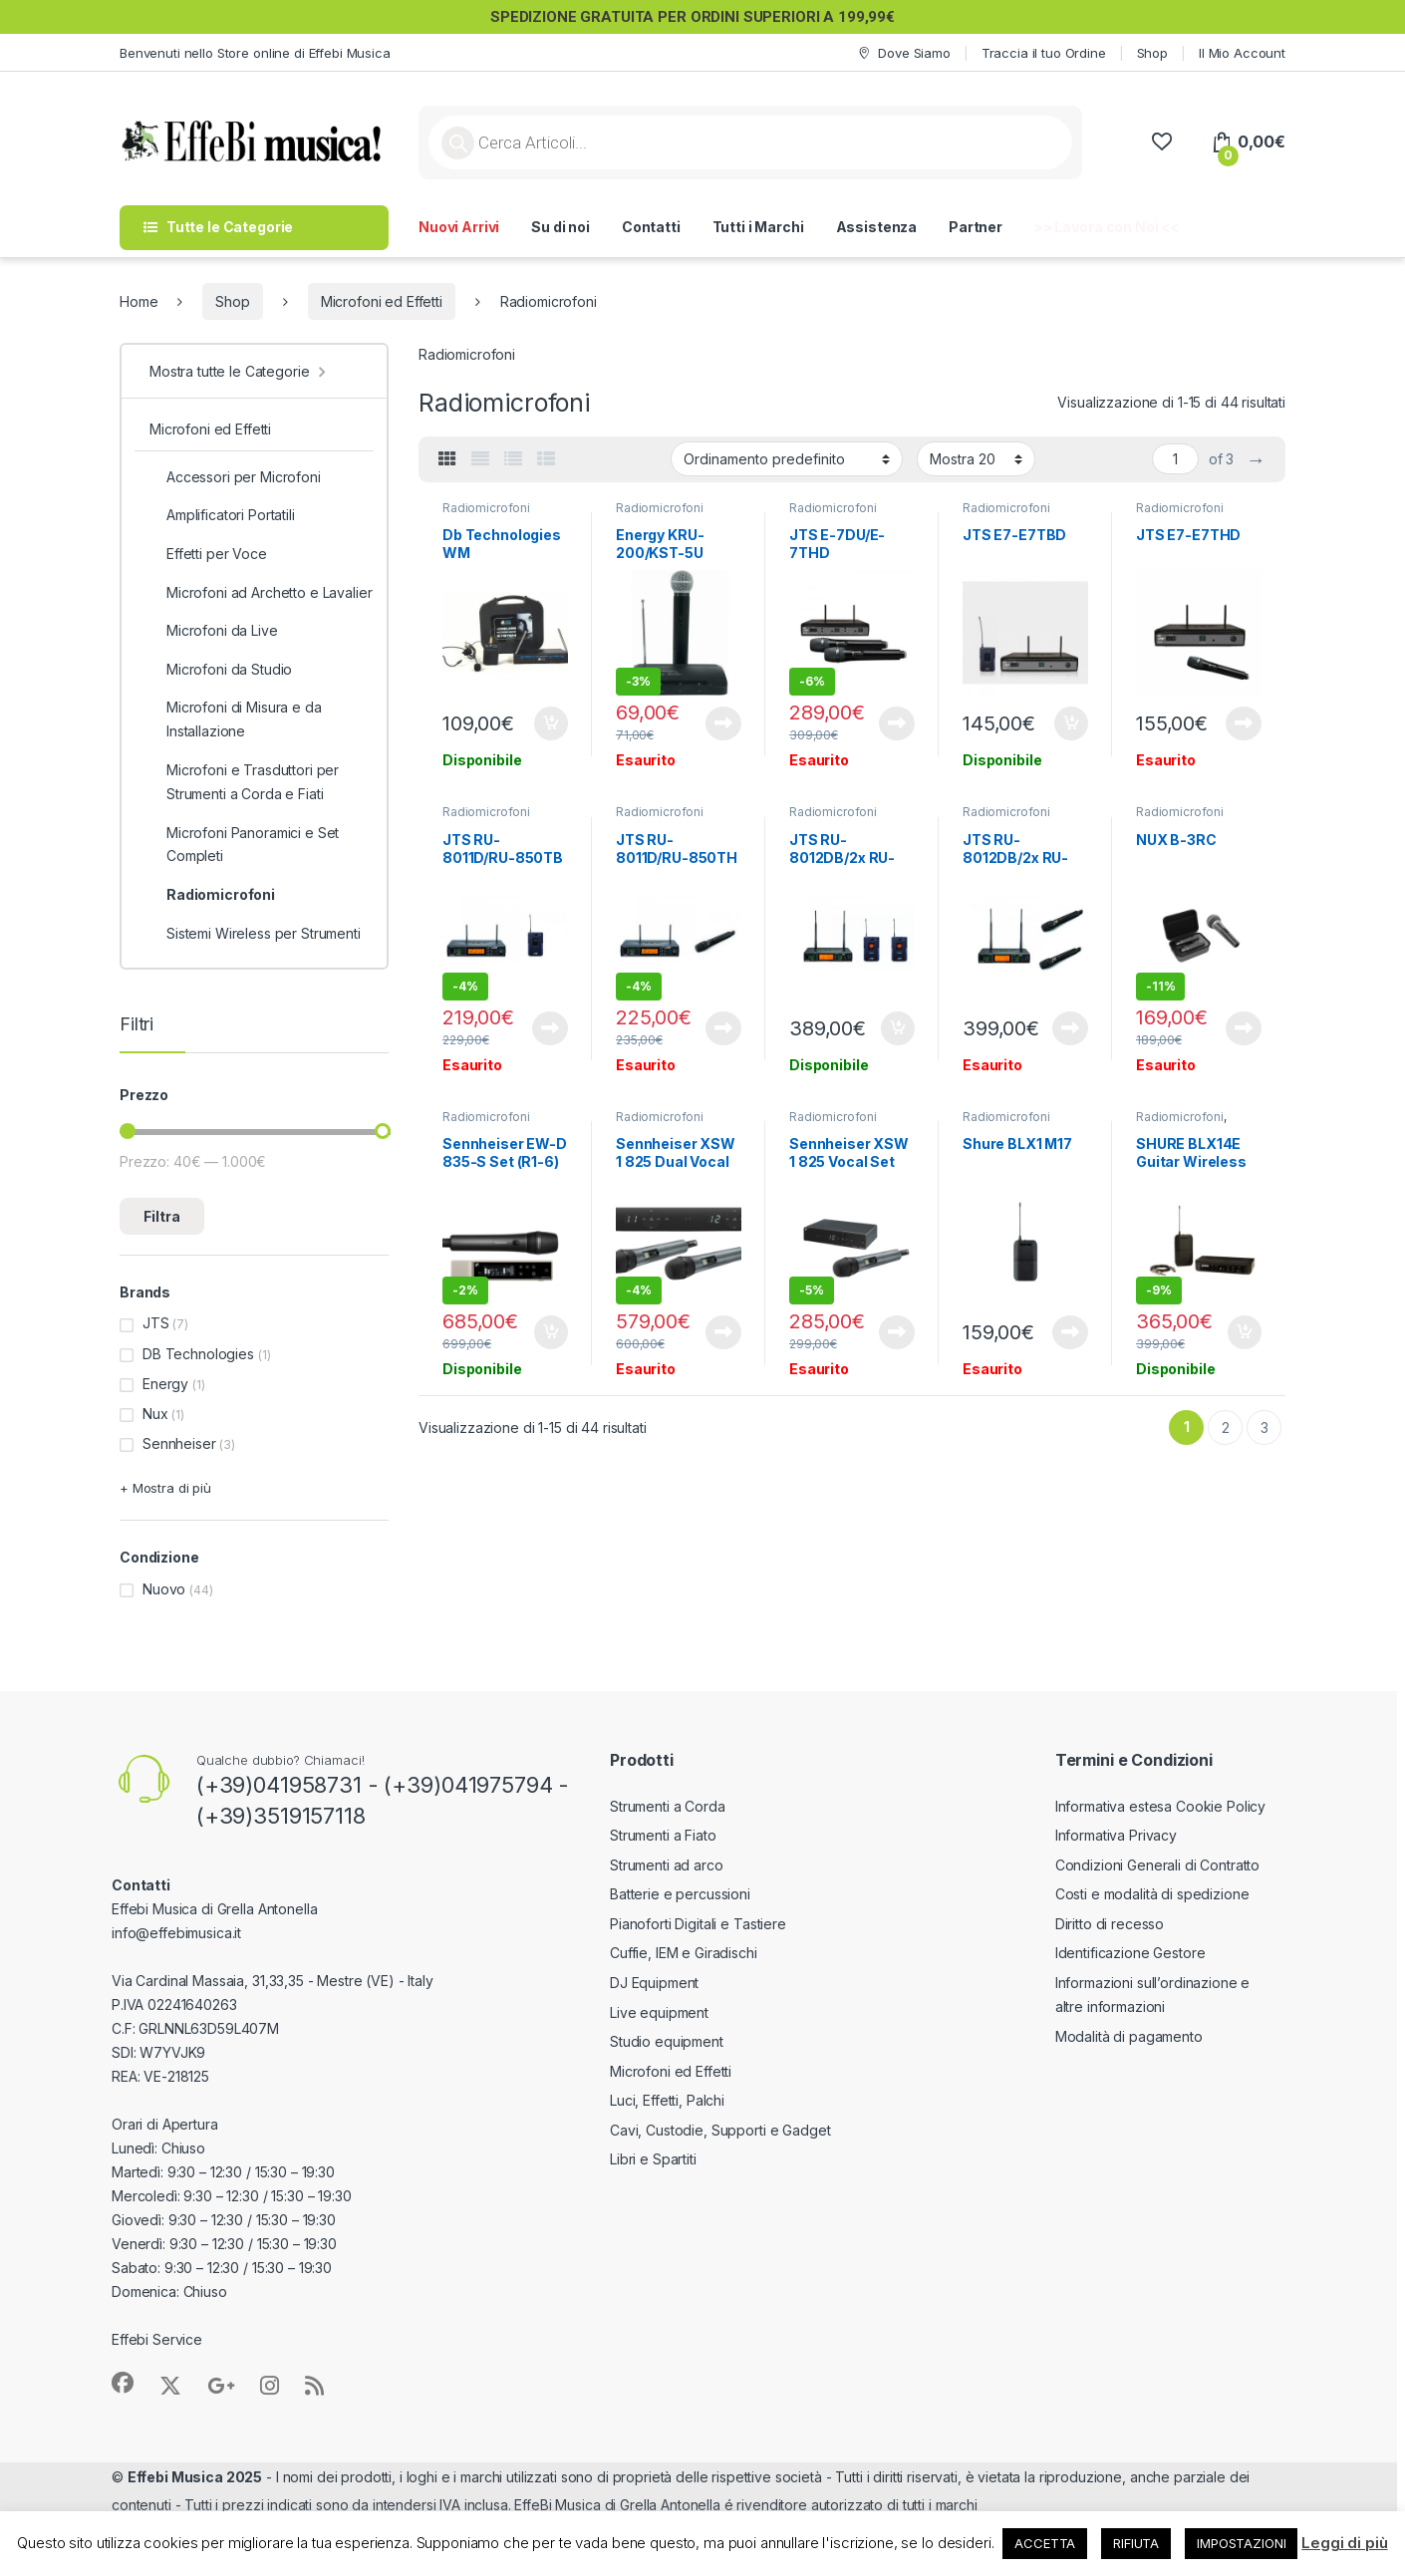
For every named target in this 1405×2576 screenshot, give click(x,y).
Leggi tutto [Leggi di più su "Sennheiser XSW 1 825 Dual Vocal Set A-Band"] (723, 1332)
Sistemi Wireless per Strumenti (255, 934)
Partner (975, 226)
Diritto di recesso (1109, 1923)
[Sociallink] (123, 2383)
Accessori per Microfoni (235, 477)
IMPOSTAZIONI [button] (1241, 2543)
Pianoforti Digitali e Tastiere (698, 1923)
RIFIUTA (1136, 2543)
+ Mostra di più (165, 1488)
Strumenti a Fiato (663, 1835)
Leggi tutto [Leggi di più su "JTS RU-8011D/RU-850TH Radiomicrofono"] (723, 1028)
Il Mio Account (1242, 53)
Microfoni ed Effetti (381, 301)
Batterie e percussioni (680, 1893)
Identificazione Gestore (1130, 1952)
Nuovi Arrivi (459, 226)
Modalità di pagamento (1129, 2036)
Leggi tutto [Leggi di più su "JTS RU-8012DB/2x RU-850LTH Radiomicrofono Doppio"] (1070, 1028)
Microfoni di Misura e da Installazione (235, 719)
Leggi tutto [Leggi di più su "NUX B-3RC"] (1244, 1028)
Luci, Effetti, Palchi (667, 2100)
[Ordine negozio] (787, 458)
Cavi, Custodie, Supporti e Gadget (720, 2130)
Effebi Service (157, 2339)
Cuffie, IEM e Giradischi (683, 1952)
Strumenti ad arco (666, 1865)
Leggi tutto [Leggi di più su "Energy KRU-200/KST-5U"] (723, 723)
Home (138, 301)
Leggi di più (1344, 2542)
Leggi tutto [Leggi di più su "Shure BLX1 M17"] (1070, 1332)
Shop (1152, 53)
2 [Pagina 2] (1226, 1427)
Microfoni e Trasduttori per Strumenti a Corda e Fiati (244, 782)
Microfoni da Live (213, 631)
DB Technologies (198, 1353)
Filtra (161, 1216)
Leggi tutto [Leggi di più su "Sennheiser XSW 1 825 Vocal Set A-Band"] (897, 1332)
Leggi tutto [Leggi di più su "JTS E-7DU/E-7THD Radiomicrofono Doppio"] (897, 723)
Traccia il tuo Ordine (1044, 53)
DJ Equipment (654, 1982)
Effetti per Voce (208, 554)
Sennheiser (179, 1443)
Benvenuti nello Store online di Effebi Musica (255, 53)
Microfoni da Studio (220, 670)
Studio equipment (666, 2041)
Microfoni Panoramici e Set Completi (244, 845)
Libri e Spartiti (653, 2158)
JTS (155, 1322)
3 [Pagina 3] (1264, 1427)
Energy (165, 1383)
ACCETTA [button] (1044, 2543)
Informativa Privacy (1116, 1835)
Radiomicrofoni (486, 507)
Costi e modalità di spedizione (1152, 1893)
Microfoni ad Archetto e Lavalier (261, 593)
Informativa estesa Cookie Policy (1160, 1806)
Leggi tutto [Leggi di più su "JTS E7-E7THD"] (1244, 723)
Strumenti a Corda (667, 1806)
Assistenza (877, 226)
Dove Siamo (903, 53)
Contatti (651, 226)
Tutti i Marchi (758, 226)
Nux (155, 1413)
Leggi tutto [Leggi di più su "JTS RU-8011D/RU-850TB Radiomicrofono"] (550, 1028)
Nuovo (163, 1588)
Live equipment (659, 2012)
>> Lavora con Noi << (1106, 226)
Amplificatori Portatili (222, 515)
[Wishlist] (1161, 142)
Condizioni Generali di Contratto (1158, 1865)
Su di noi (560, 226)
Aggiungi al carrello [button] (551, 723)
